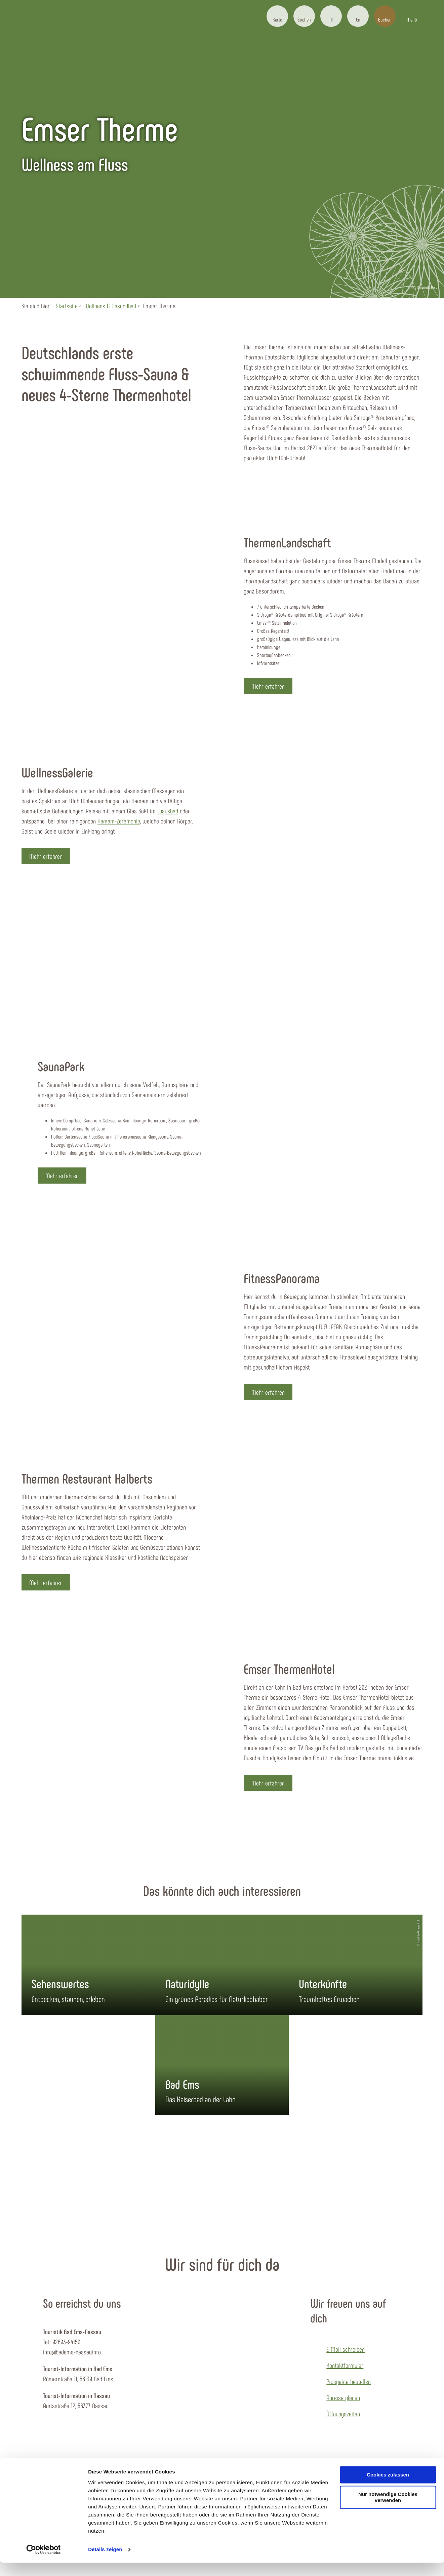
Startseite (67, 306)
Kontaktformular (344, 2365)
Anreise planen (343, 2397)
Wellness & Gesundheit (110, 306)
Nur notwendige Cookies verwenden (387, 2510)
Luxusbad (167, 811)
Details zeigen (105, 2563)
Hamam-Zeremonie (118, 821)
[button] (277, 16)
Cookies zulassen (388, 2488)
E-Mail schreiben (345, 2349)
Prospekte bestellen (348, 2381)
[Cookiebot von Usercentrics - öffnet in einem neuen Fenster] (43, 2563)
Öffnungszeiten (343, 2414)
